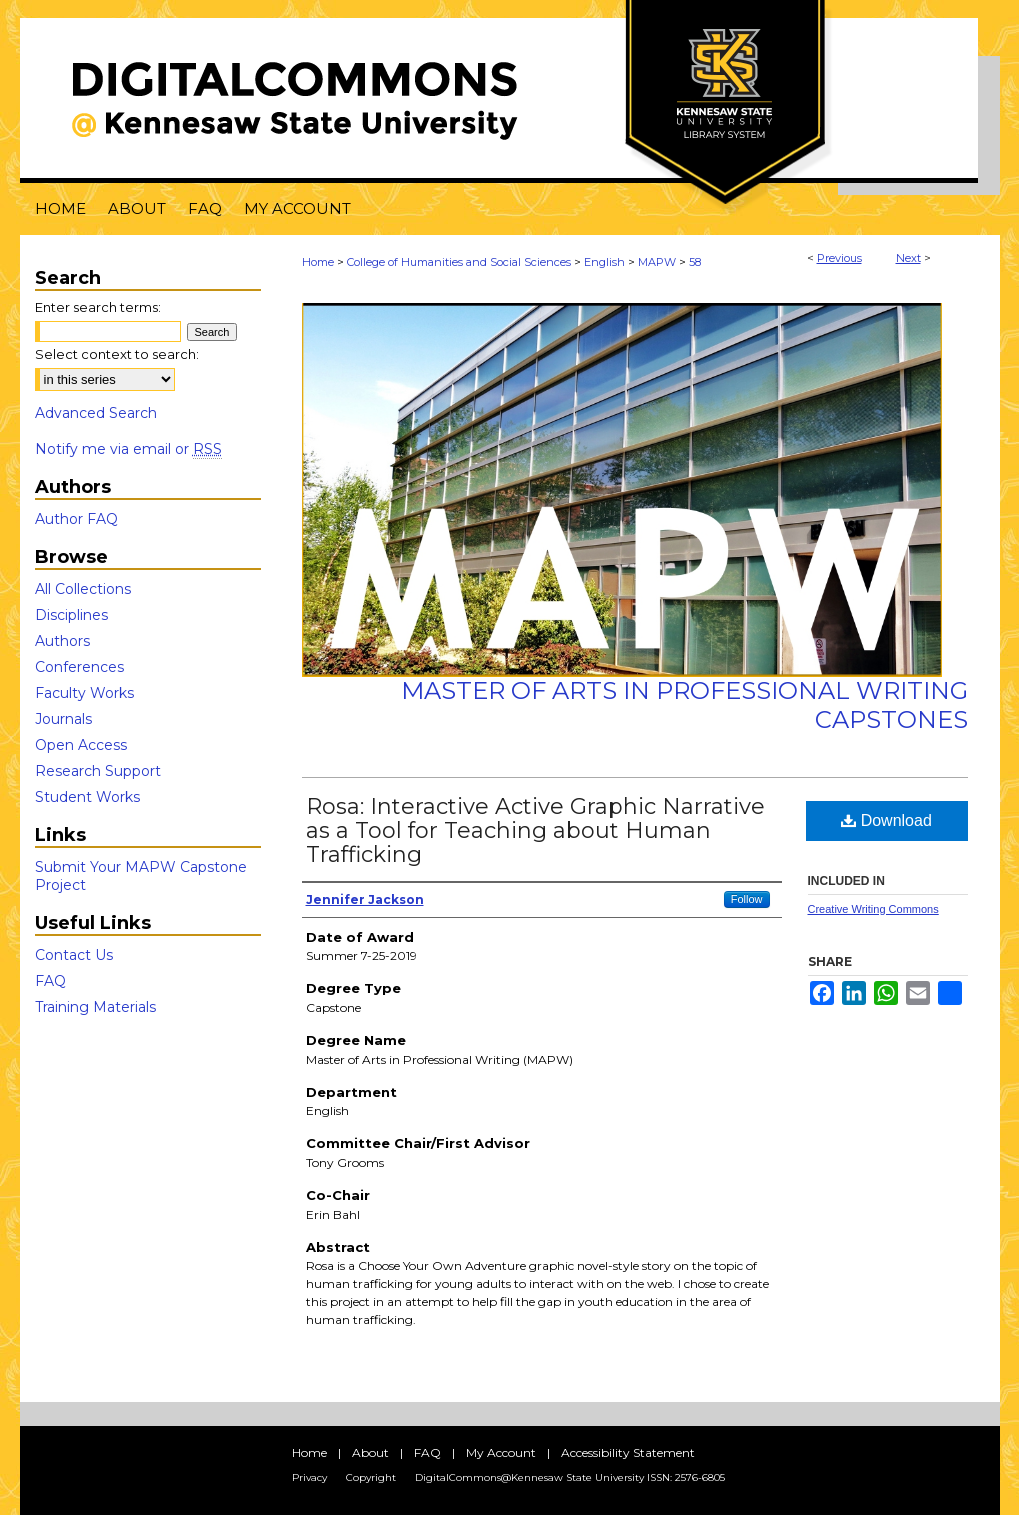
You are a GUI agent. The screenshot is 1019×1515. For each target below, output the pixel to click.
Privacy (309, 1477)
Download (886, 820)
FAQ (50, 981)
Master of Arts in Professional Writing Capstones (684, 705)
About (370, 1452)
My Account (501, 1452)
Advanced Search (96, 413)
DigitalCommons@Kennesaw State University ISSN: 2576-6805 (570, 1477)
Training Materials (95, 1007)
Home (318, 262)
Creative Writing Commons (873, 909)
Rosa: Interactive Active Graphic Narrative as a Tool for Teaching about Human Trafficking (535, 830)
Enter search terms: (98, 307)
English (604, 262)
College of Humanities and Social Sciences (459, 262)
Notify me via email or (128, 449)
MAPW (657, 262)
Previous (839, 258)
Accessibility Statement (628, 1452)
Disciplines (71, 615)
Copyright (371, 1477)
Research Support (98, 771)
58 (695, 262)
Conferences (79, 667)
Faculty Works (84, 693)
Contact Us (74, 955)
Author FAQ (76, 519)
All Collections (83, 589)
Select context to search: (117, 354)
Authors (62, 641)
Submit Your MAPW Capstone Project (141, 876)
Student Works (87, 797)
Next (908, 258)
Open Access (81, 745)
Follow (747, 899)
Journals (63, 719)
